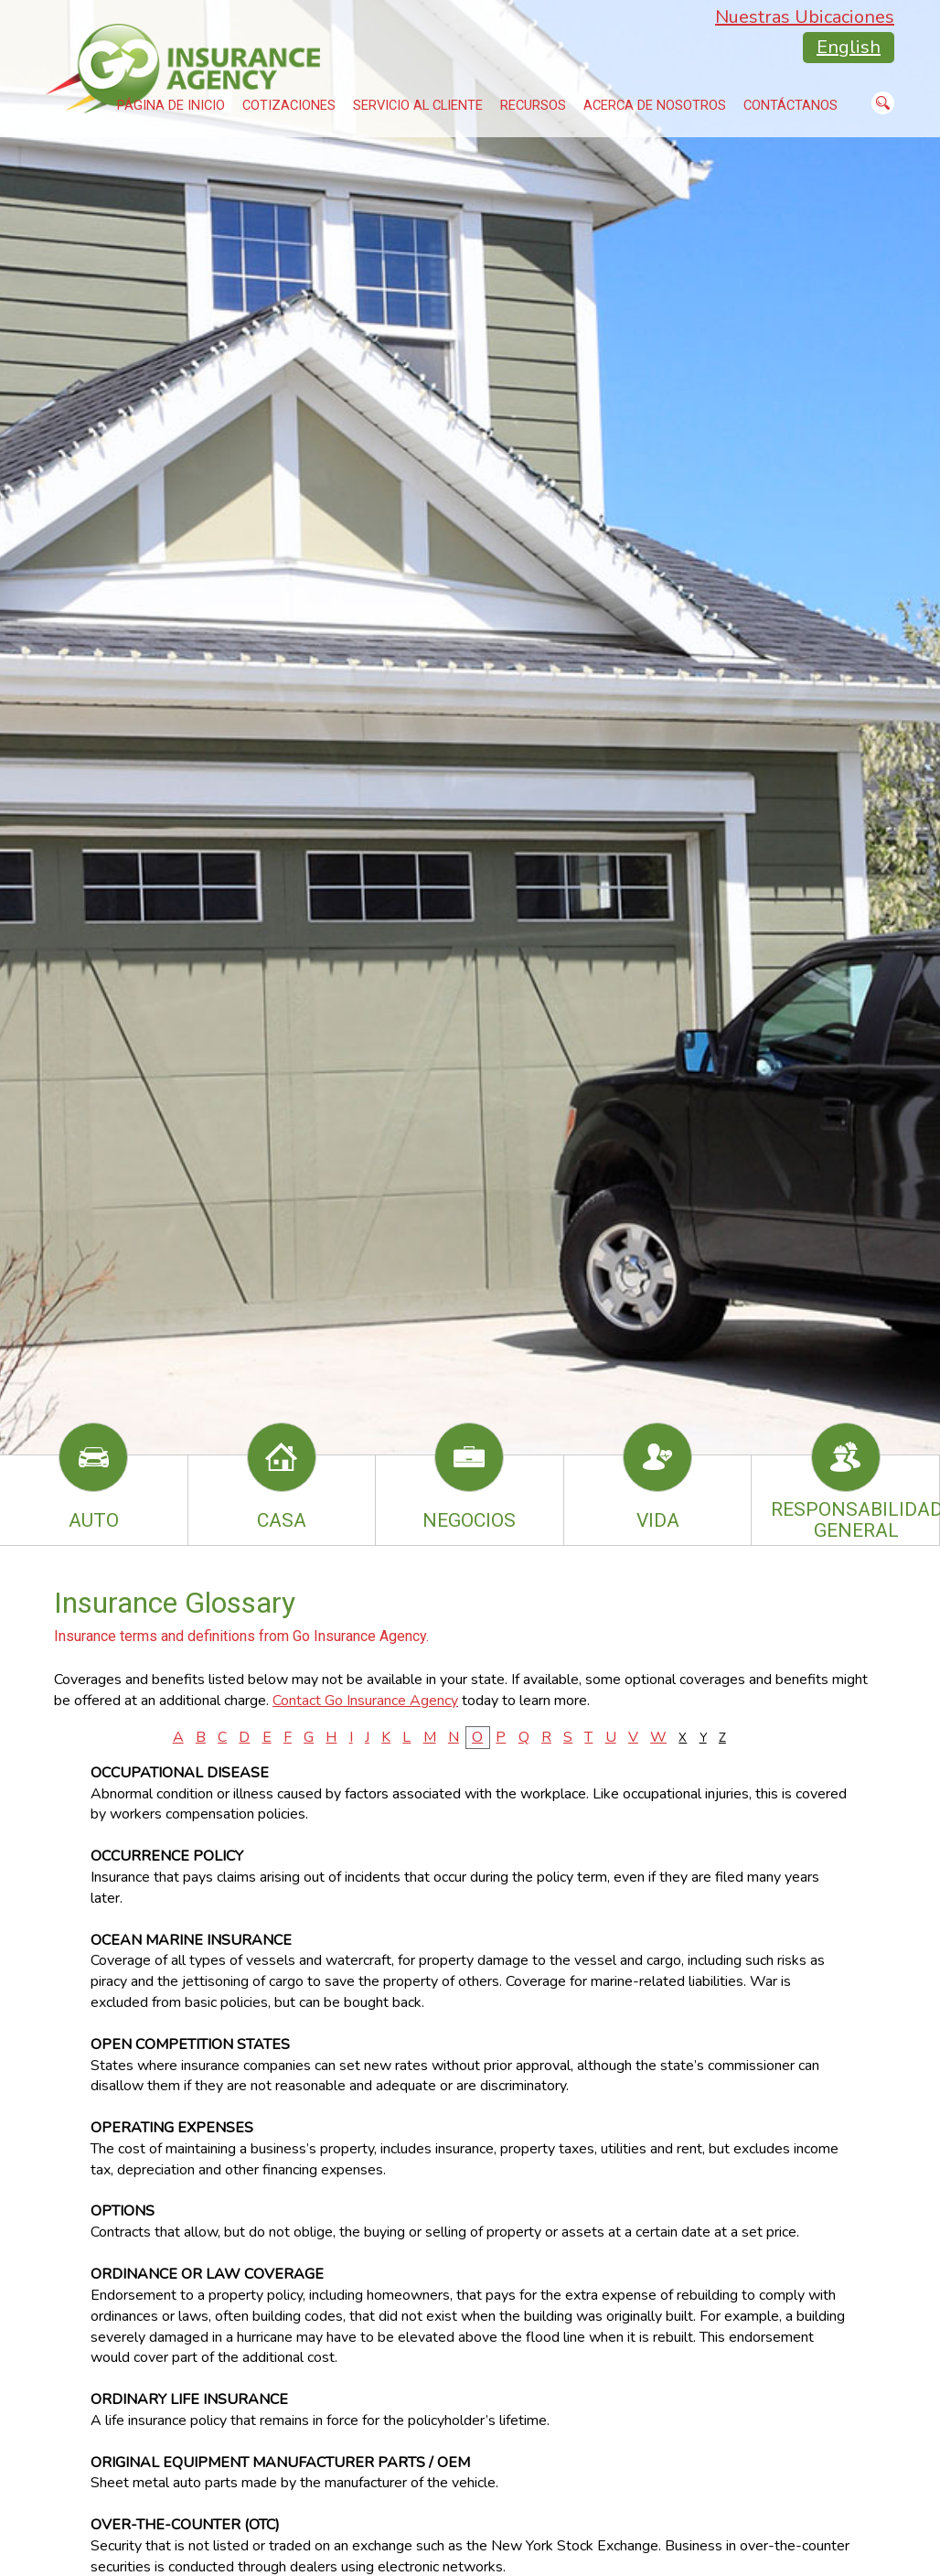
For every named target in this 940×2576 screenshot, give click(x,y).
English (849, 47)
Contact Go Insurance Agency (365, 1700)
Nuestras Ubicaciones (804, 17)
